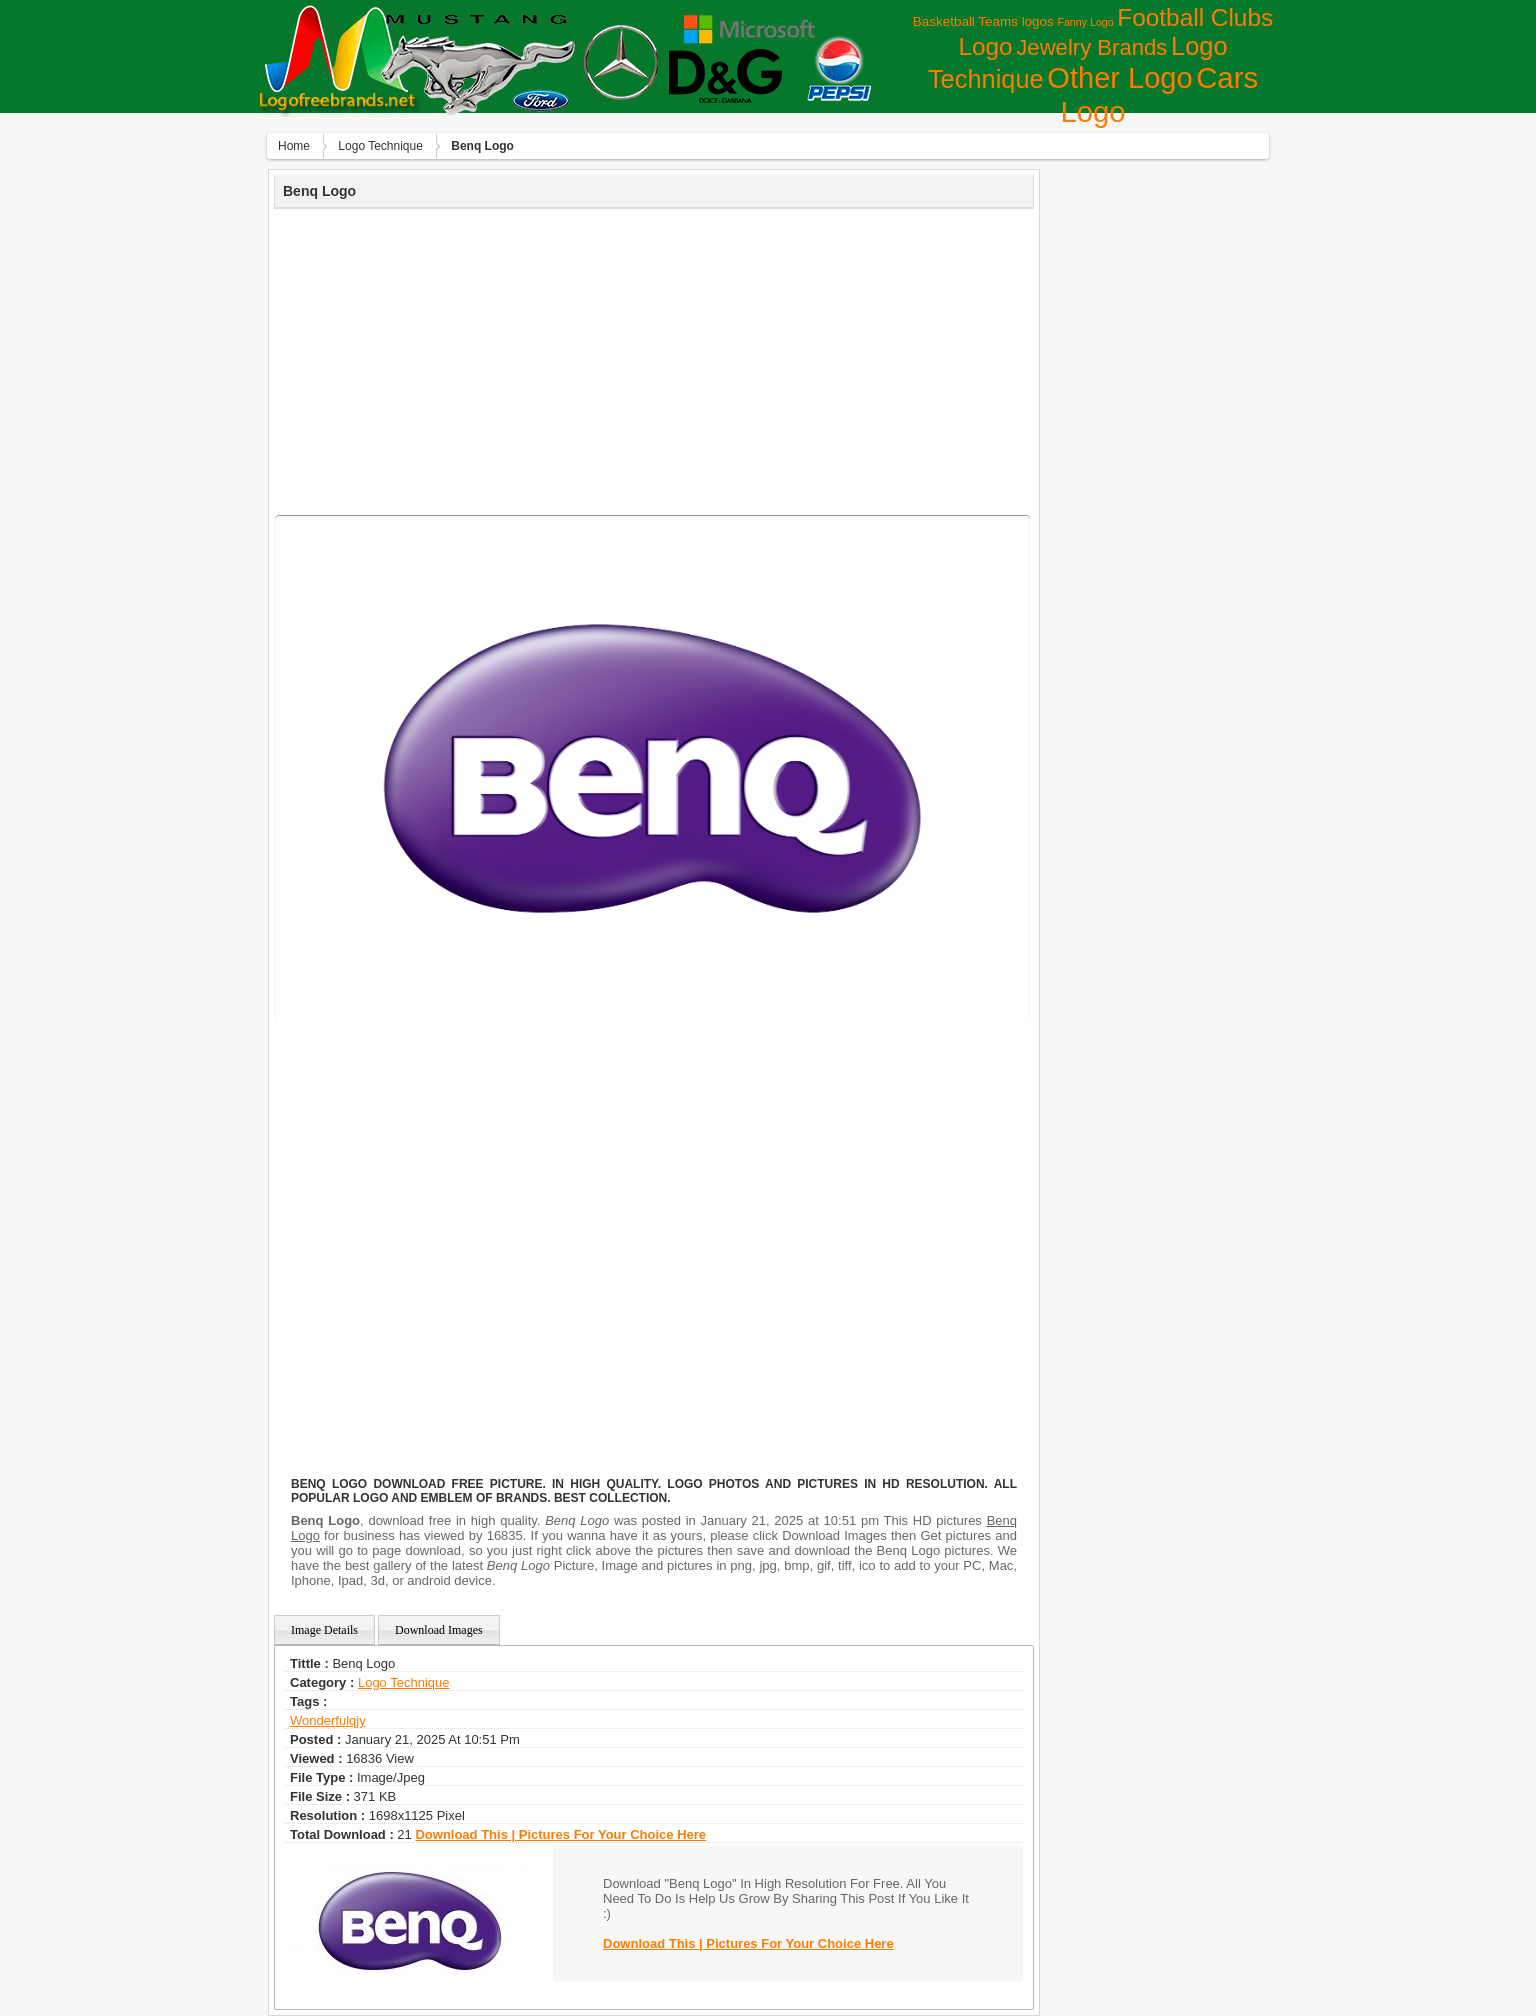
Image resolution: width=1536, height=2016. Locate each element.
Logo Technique (380, 146)
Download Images (439, 1630)
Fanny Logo (1085, 22)
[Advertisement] (654, 359)
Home (294, 146)
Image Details (324, 1630)
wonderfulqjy (328, 1720)
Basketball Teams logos (983, 21)
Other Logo (1119, 78)
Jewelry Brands (1091, 47)
